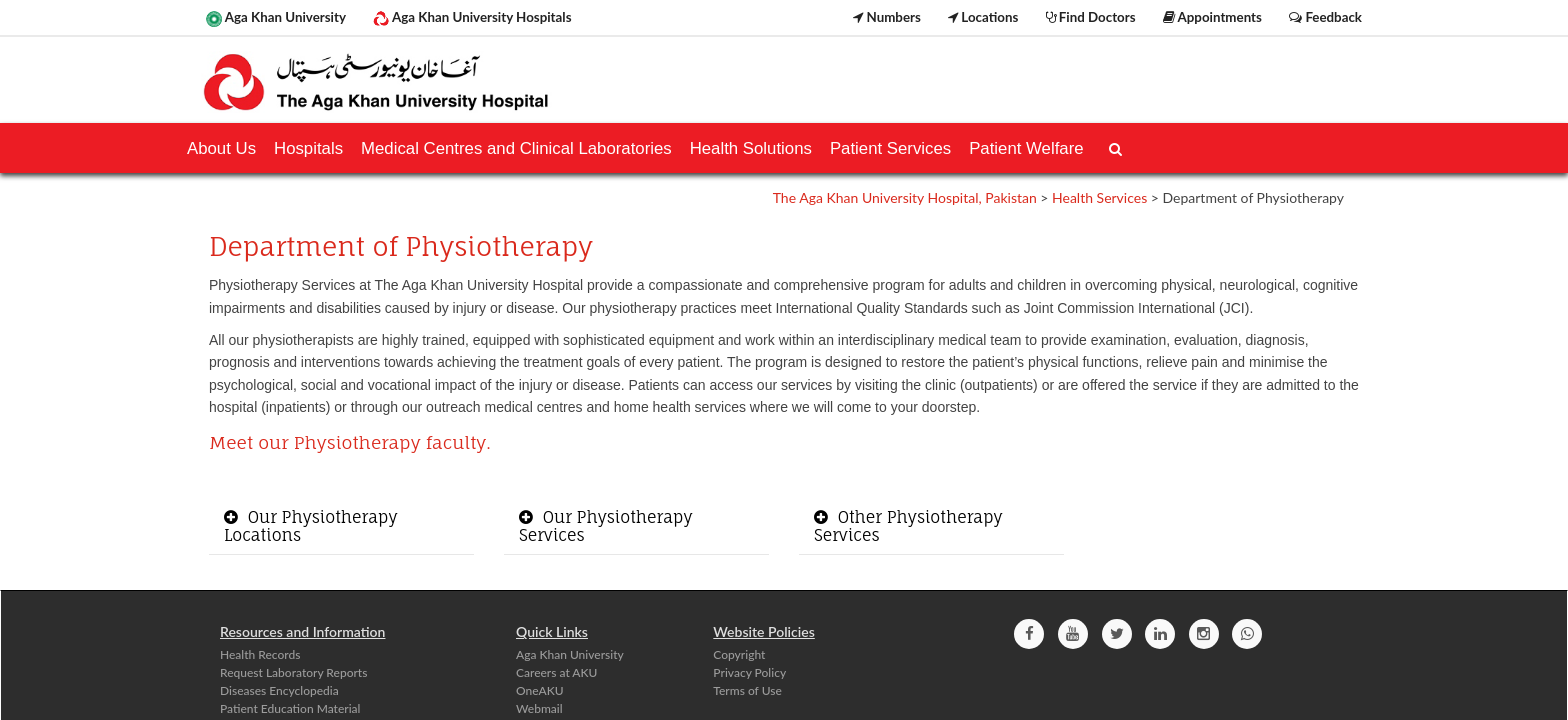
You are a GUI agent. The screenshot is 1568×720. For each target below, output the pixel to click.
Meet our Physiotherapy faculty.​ (350, 442)
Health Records (260, 654)
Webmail (539, 708)
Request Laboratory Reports (293, 672)
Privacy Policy (749, 672)
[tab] (341, 527)
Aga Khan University (276, 18)
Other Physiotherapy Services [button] (908, 526)
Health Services (1099, 197)
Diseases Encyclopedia (279, 690)
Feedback (1325, 17)
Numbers (887, 17)
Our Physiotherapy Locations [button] (311, 526)
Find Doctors (1091, 17)
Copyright (739, 654)
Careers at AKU (556, 672)
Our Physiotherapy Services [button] (606, 526)
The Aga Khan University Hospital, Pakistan (905, 197)
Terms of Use (747, 690)
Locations (983, 17)
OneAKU (540, 690)
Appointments (1212, 17)
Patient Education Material (290, 708)
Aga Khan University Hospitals (472, 18)
